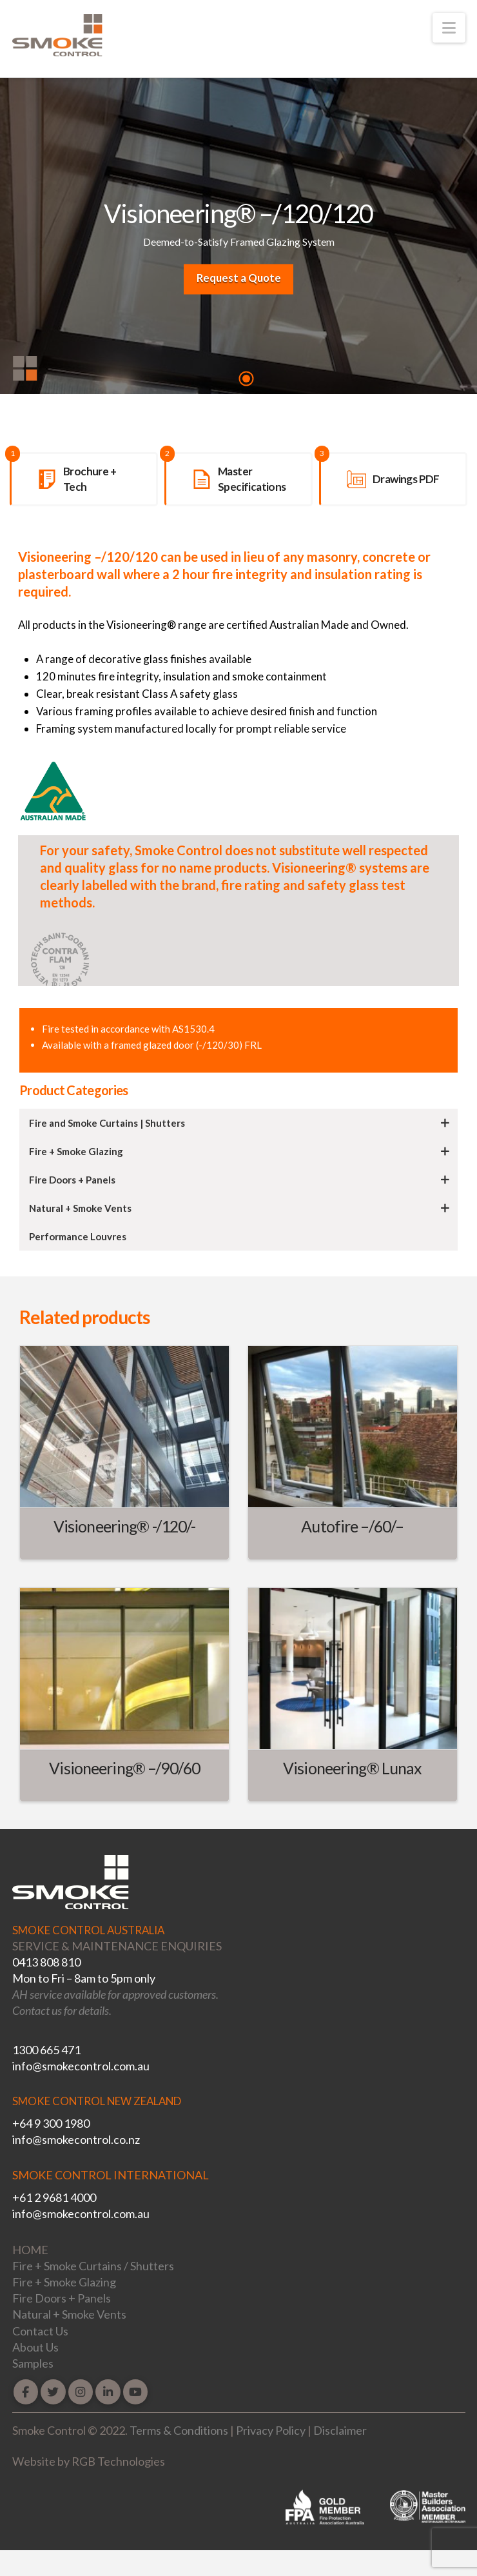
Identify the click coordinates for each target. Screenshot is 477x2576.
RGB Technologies (118, 2461)
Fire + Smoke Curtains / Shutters (93, 2266)
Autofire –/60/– (352, 1526)
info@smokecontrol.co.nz (76, 2139)
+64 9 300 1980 (51, 2123)
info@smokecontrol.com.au (81, 2066)
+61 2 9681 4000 (54, 2197)
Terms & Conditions (179, 2430)
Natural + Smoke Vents (69, 2314)
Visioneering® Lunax (352, 1768)
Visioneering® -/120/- (125, 1526)
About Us (35, 2347)
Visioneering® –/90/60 (124, 1768)
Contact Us (40, 2331)
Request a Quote (239, 277)
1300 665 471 (46, 2050)
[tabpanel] (238, 239)
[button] (449, 28)
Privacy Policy (271, 2430)
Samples (33, 2363)
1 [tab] (246, 378)
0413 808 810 (46, 1962)
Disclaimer (340, 2430)
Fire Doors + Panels (61, 2298)
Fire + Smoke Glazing (64, 2282)
